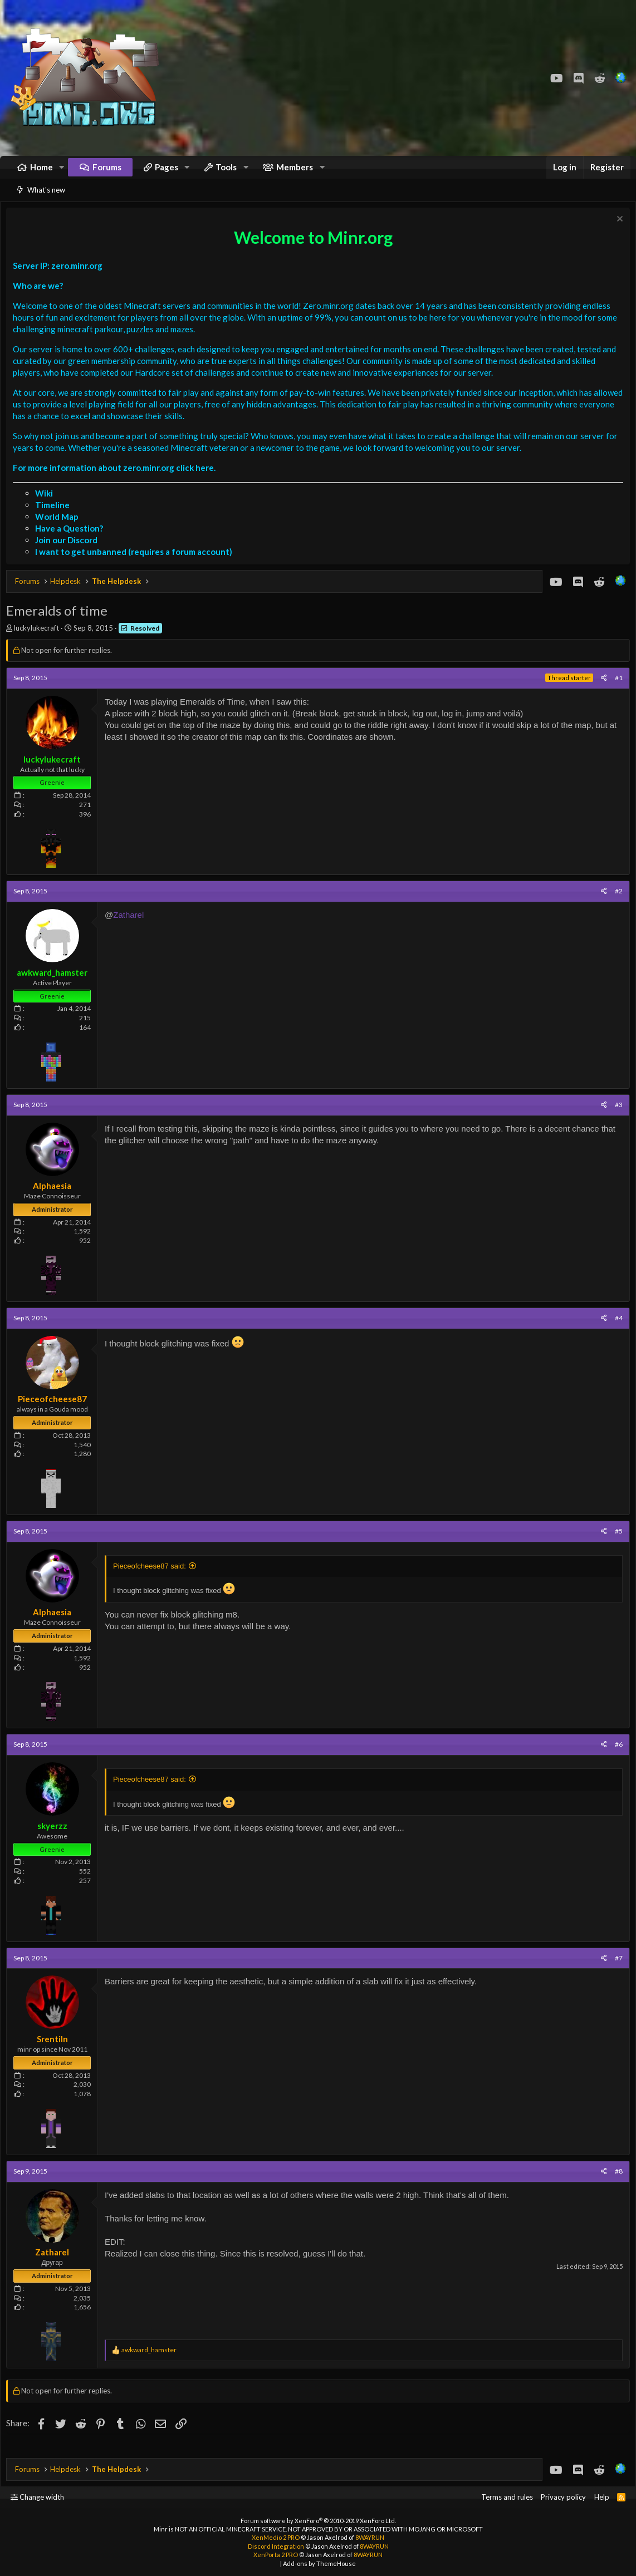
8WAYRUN (369, 2537)
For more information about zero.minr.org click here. (117, 481)
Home (41, 173)
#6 (616, 1758)
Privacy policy (563, 2497)
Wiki (47, 507)
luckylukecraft (39, 641)
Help (601, 2497)
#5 (616, 1545)
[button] (62, 172)
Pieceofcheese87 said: (152, 1580)
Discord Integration (276, 2546)
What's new (46, 200)
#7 (616, 1972)
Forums (106, 173)
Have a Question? (72, 542)
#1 (616, 691)
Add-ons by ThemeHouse (319, 2563)
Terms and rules (507, 2497)
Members (294, 173)
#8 (616, 2185)
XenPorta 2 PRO (275, 2555)
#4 (616, 1332)
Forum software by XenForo (318, 2520)
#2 (616, 905)
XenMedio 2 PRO (276, 2537)
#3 (616, 1118)
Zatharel (131, 928)
